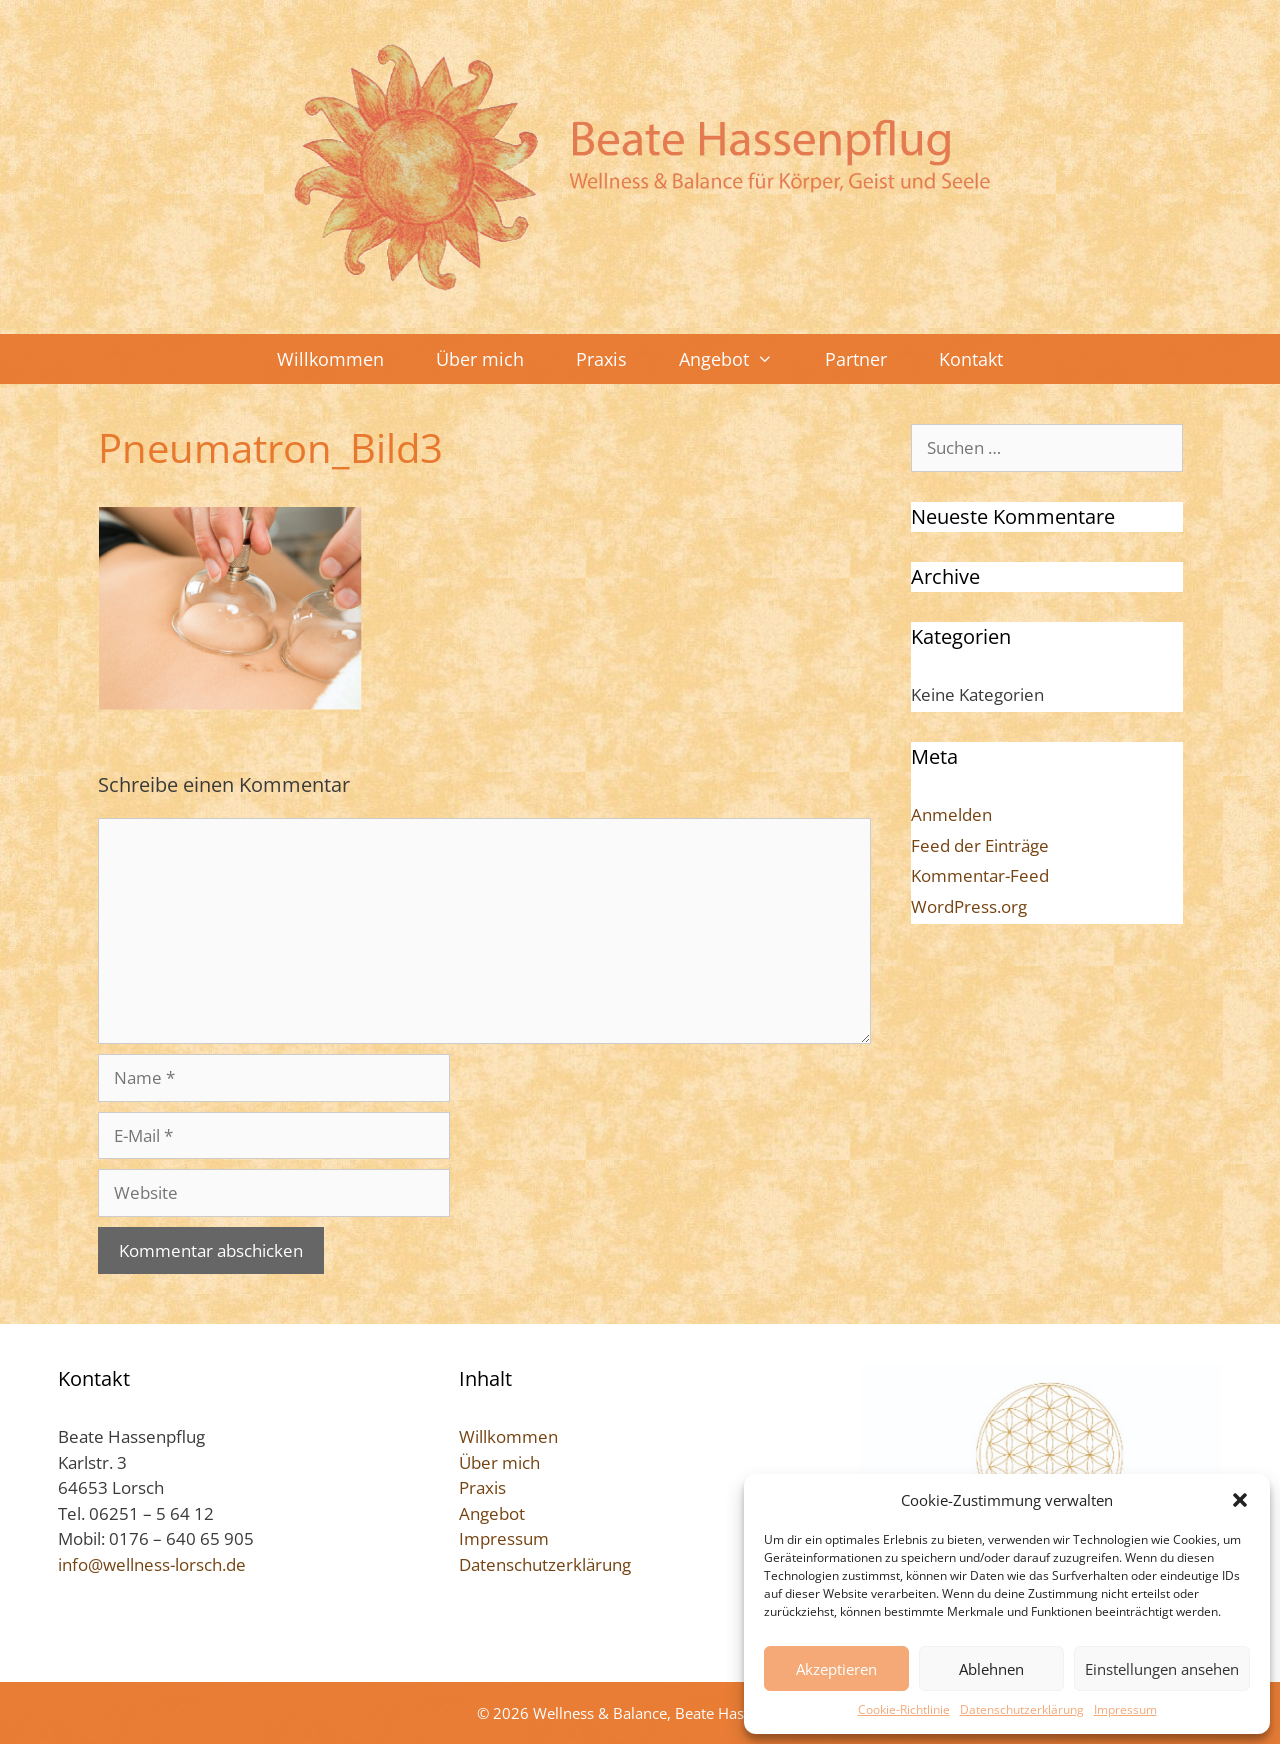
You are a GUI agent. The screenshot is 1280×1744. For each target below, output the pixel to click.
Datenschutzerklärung (1022, 1709)
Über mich (480, 359)
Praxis (601, 359)
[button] (1240, 1500)
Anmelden (951, 814)
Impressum (1125, 1709)
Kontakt (971, 359)
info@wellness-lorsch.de (152, 1564)
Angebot (739, 359)
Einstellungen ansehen (1162, 1669)
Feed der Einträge (980, 845)
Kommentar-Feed (980, 875)
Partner (856, 359)
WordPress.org (969, 906)
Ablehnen (991, 1669)
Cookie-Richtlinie (904, 1709)
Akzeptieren (836, 1669)
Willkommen (330, 359)
